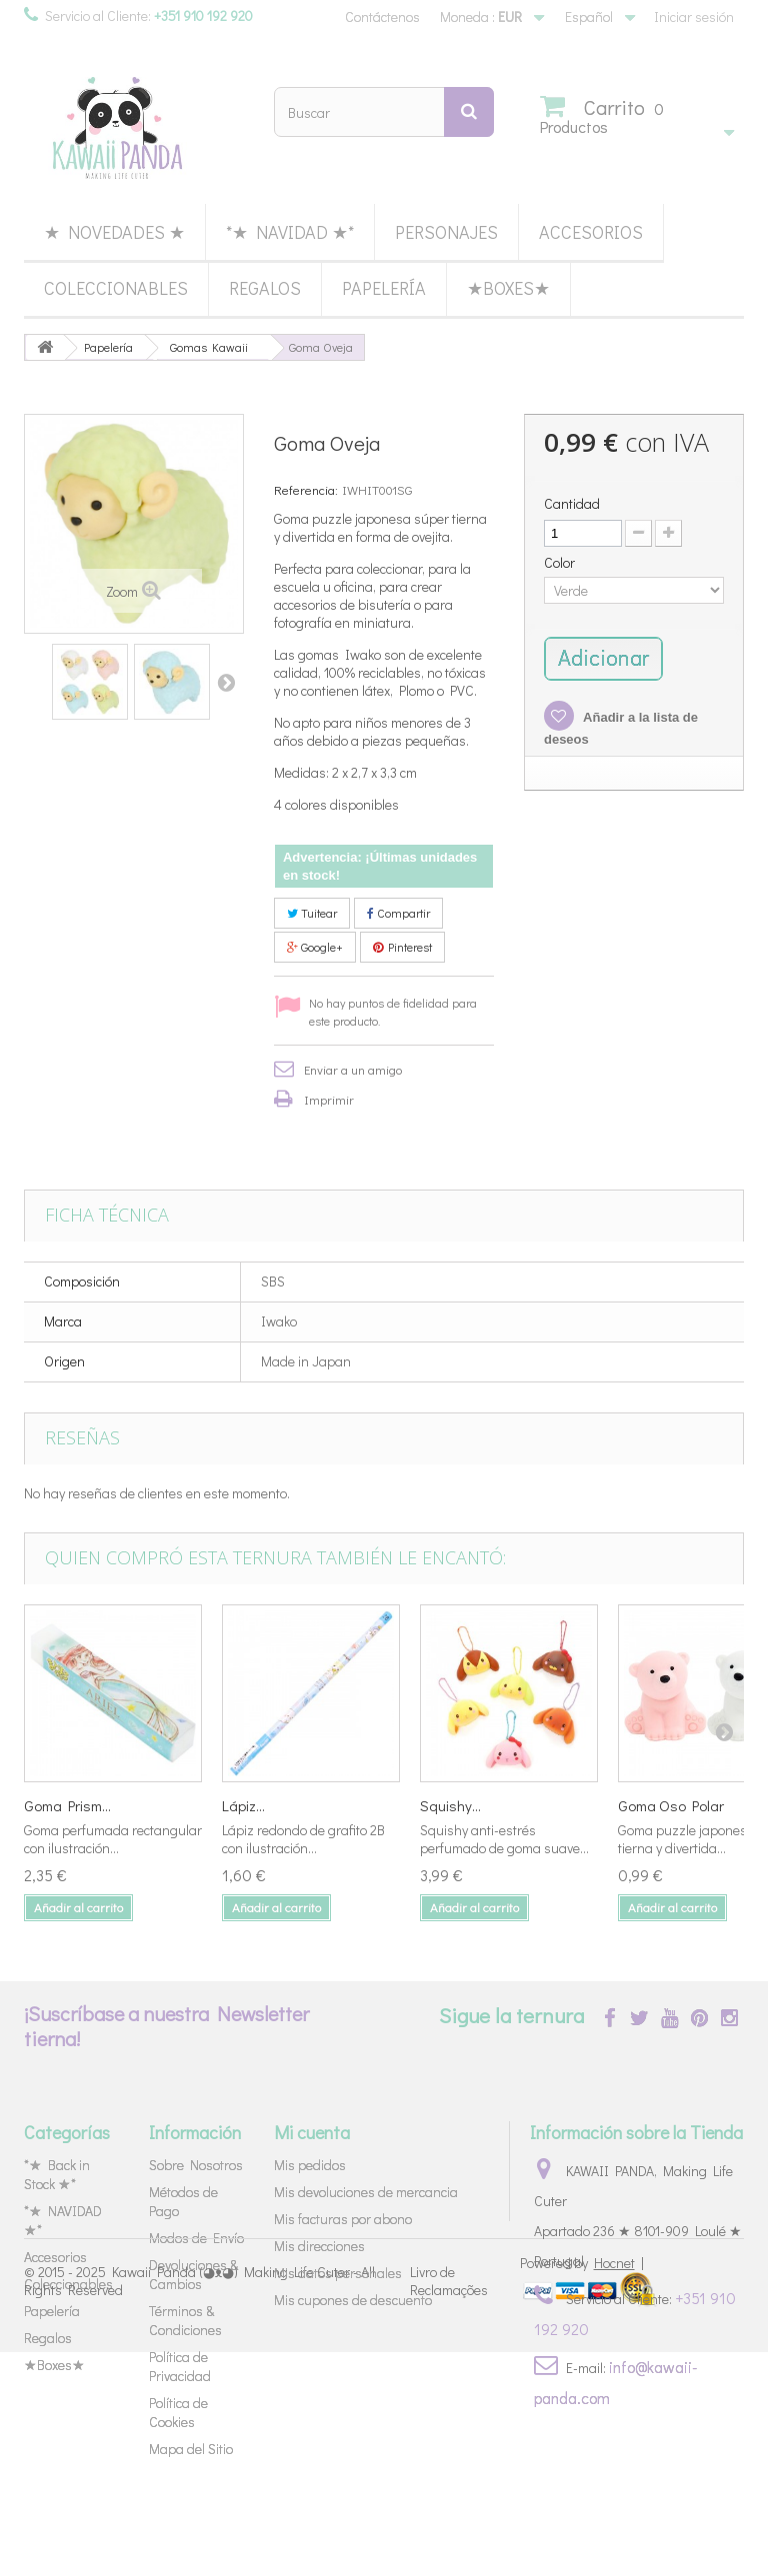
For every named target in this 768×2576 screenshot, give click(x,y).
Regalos (265, 288)
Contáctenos (382, 16)
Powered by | (582, 2486)
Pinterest (402, 947)
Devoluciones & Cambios (193, 2274)
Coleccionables (116, 288)
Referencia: (306, 489)
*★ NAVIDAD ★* (290, 232)
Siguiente (226, 682)
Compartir (398, 913)
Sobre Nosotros (196, 2164)
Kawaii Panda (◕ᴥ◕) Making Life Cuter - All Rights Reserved (199, 2503)
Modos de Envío (196, 2237)
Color (561, 563)
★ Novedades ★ (114, 232)
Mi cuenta (312, 2132)
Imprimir (329, 1099)
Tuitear (312, 913)
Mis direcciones (319, 2245)
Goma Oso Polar (671, 1805)
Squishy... (450, 1805)
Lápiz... (243, 1805)
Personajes (446, 232)
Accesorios (591, 232)
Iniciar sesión (694, 16)
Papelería (384, 288)
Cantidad (572, 504)
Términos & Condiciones (185, 2320)
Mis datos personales (338, 2272)
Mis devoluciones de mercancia (366, 2191)
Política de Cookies (178, 2412)
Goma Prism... (67, 1805)
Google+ (315, 947)
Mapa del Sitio (191, 2448)
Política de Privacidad (180, 2366)
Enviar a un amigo (353, 1069)
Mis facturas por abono (343, 2218)
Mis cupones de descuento (353, 2299)
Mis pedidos (310, 2164)
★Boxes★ (508, 288)
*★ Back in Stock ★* (57, 2174)
